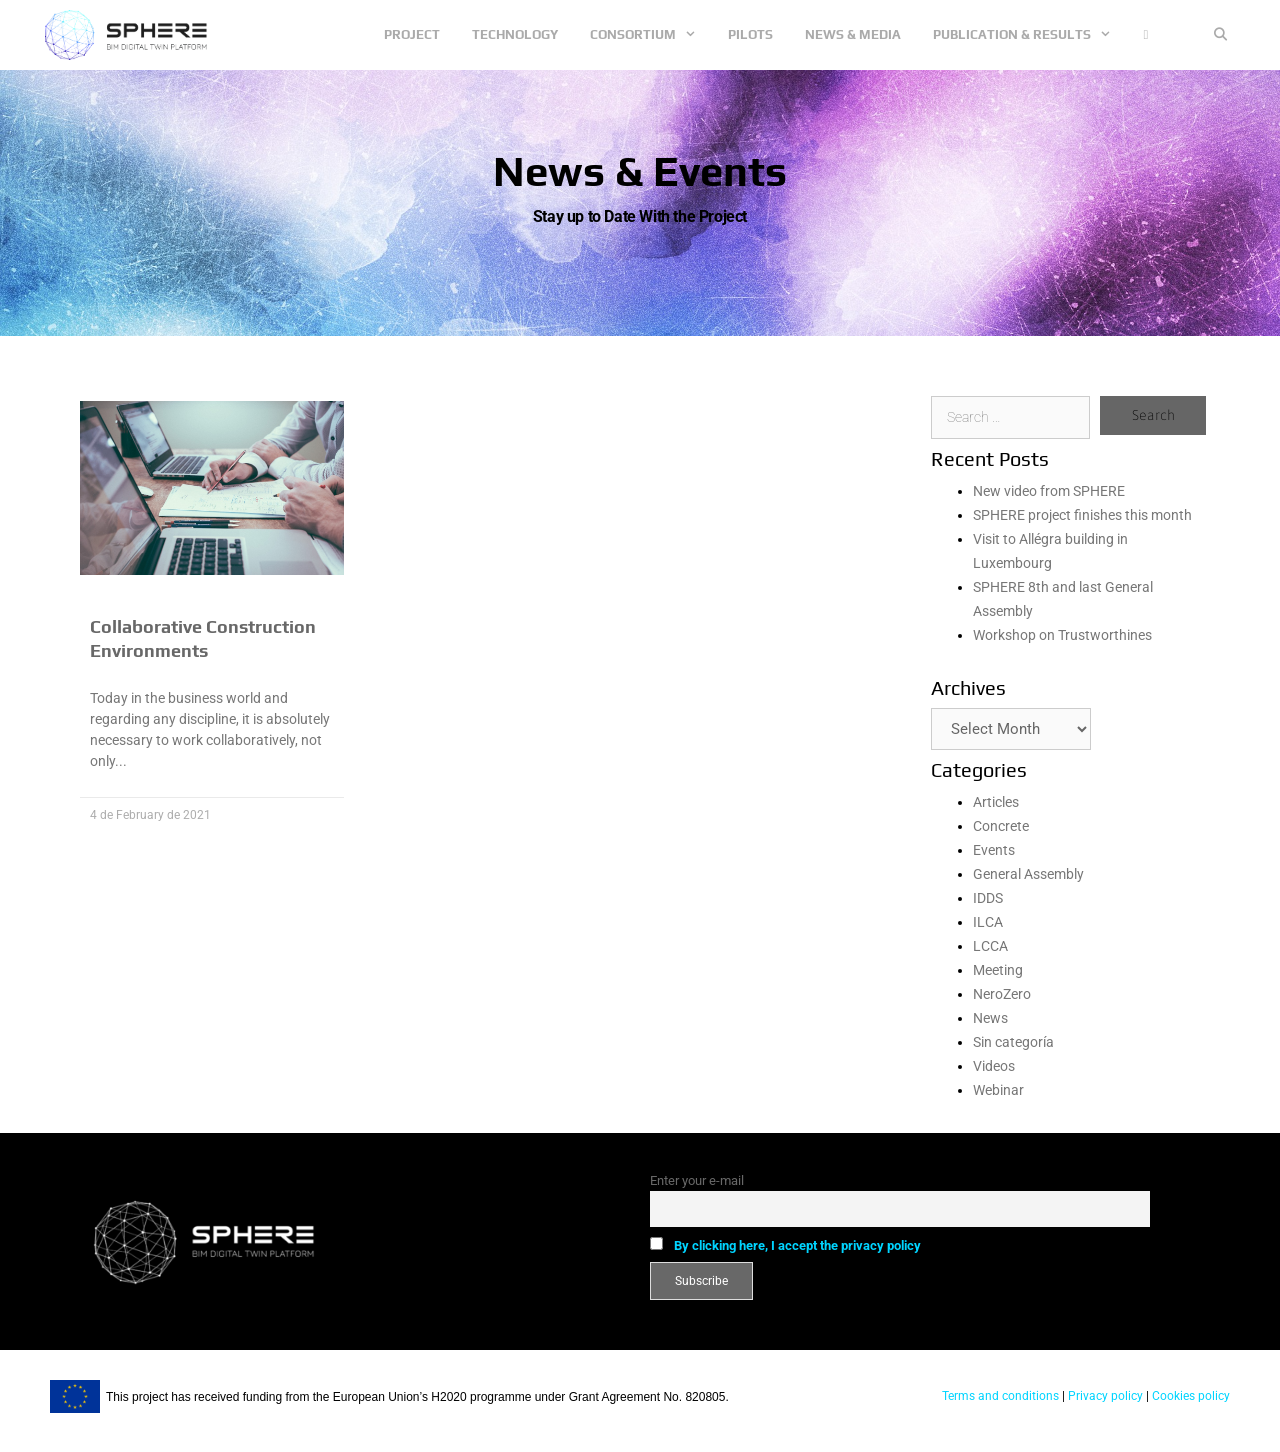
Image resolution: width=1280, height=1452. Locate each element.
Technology (515, 34)
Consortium (651, 35)
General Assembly (1028, 874)
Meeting (998, 970)
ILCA (988, 922)
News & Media (853, 34)
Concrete (1001, 826)
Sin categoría (1013, 1042)
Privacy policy (1104, 1396)
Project (412, 34)
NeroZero (1002, 994)
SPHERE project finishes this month (1082, 515)
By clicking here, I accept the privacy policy (797, 1245)
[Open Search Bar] (1220, 35)
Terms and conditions (1000, 1396)
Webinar (998, 1090)
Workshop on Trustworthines (1062, 635)
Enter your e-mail (697, 1180)
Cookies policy (1189, 1396)
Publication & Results (1030, 35)
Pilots (750, 34)
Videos (994, 1066)
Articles (996, 802)
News (990, 1018)
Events (994, 850)
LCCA (990, 946)
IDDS (988, 898)
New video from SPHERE (1049, 491)
